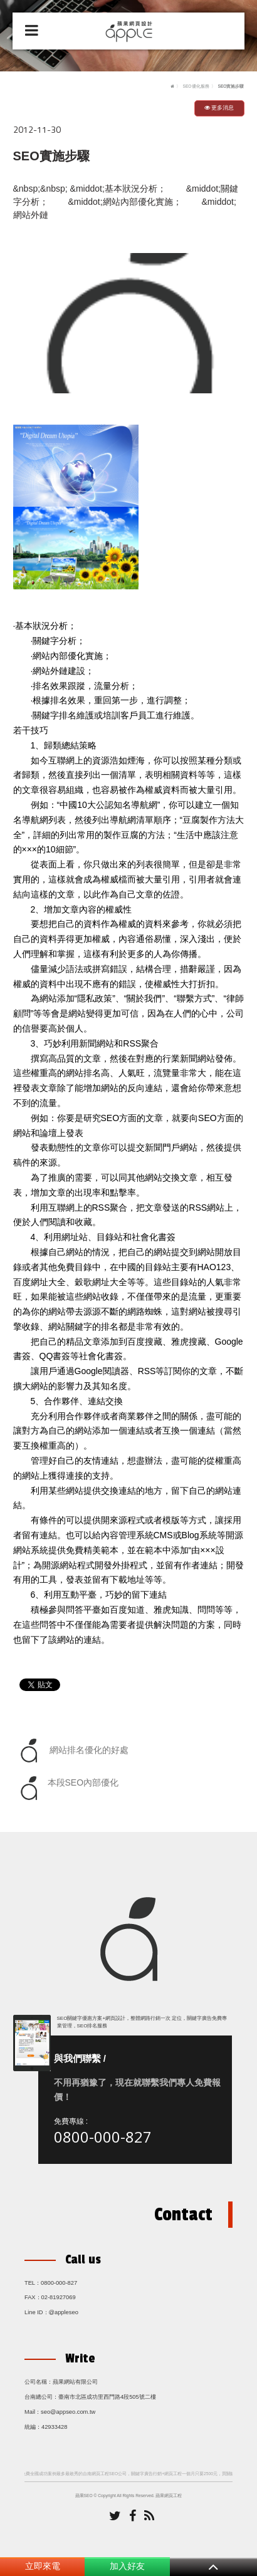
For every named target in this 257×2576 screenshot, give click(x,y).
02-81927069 (58, 2297)
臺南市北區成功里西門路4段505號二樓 (107, 2397)
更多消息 (219, 108)
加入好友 (127, 2566)
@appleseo (63, 2312)
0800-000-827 (103, 2136)
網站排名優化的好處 (72, 1750)
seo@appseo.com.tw (68, 2412)
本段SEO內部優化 (67, 1788)
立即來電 (42, 2566)
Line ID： (36, 2312)
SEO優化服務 (195, 86)
